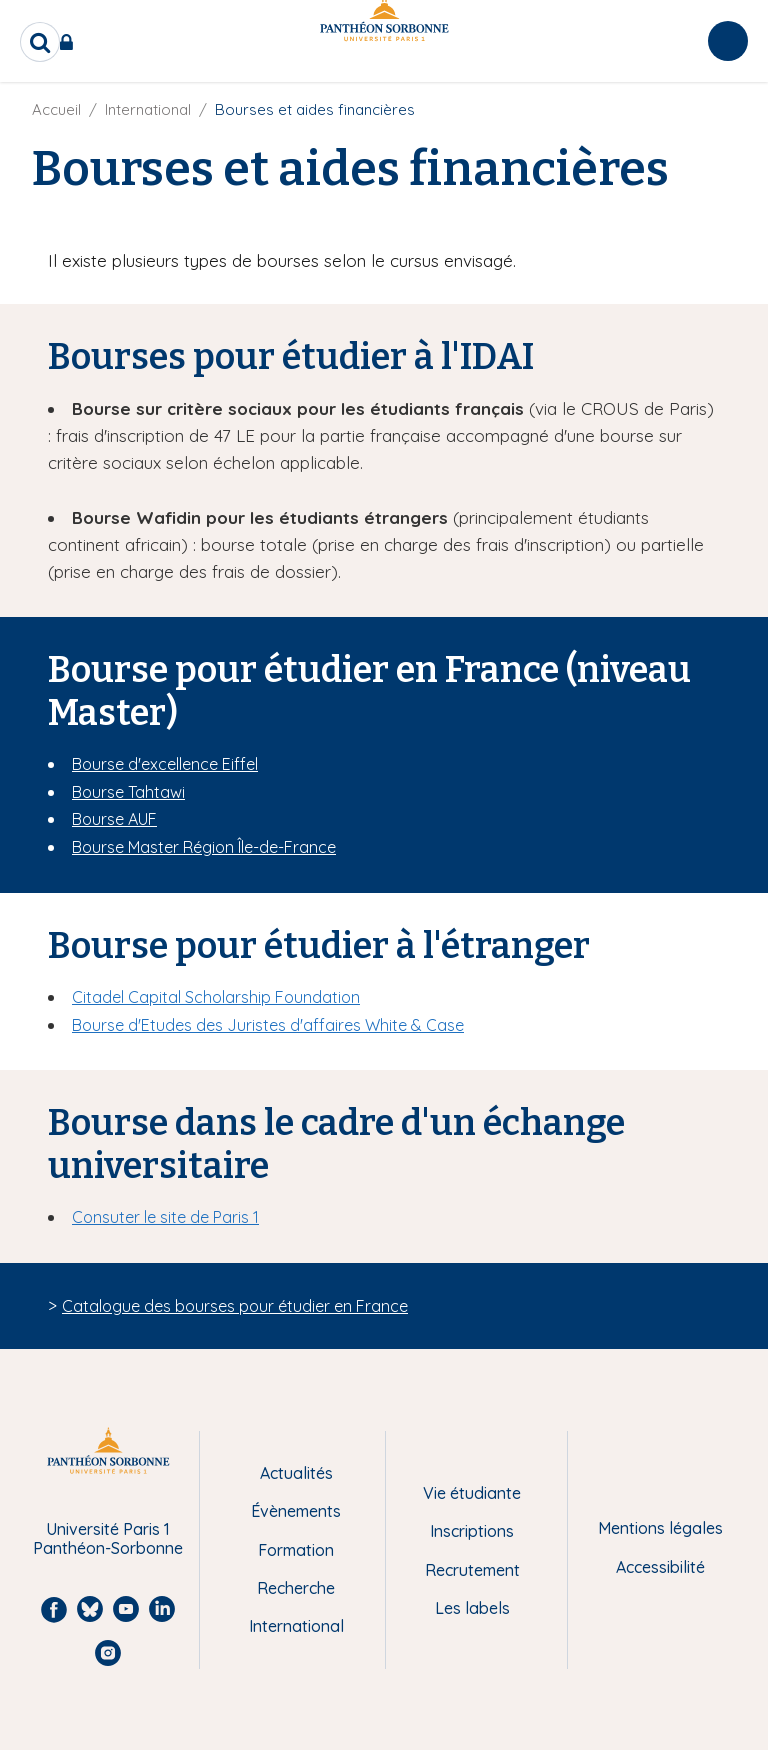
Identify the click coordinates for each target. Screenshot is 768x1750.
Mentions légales (660, 1528)
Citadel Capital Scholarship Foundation (216, 997)
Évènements (296, 1511)
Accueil (56, 109)
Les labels (472, 1608)
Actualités (296, 1473)
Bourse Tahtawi (128, 792)
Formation (296, 1550)
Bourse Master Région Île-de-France (204, 847)
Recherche (296, 1588)
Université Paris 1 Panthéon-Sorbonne (108, 1538)
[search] (40, 42)
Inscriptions (472, 1531)
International (148, 109)
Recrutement (472, 1570)
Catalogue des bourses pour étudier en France (235, 1306)
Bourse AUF (114, 819)
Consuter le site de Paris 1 (165, 1217)
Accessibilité (660, 1567)
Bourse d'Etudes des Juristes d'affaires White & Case (268, 1025)
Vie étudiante (472, 1493)
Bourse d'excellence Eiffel (165, 764)
